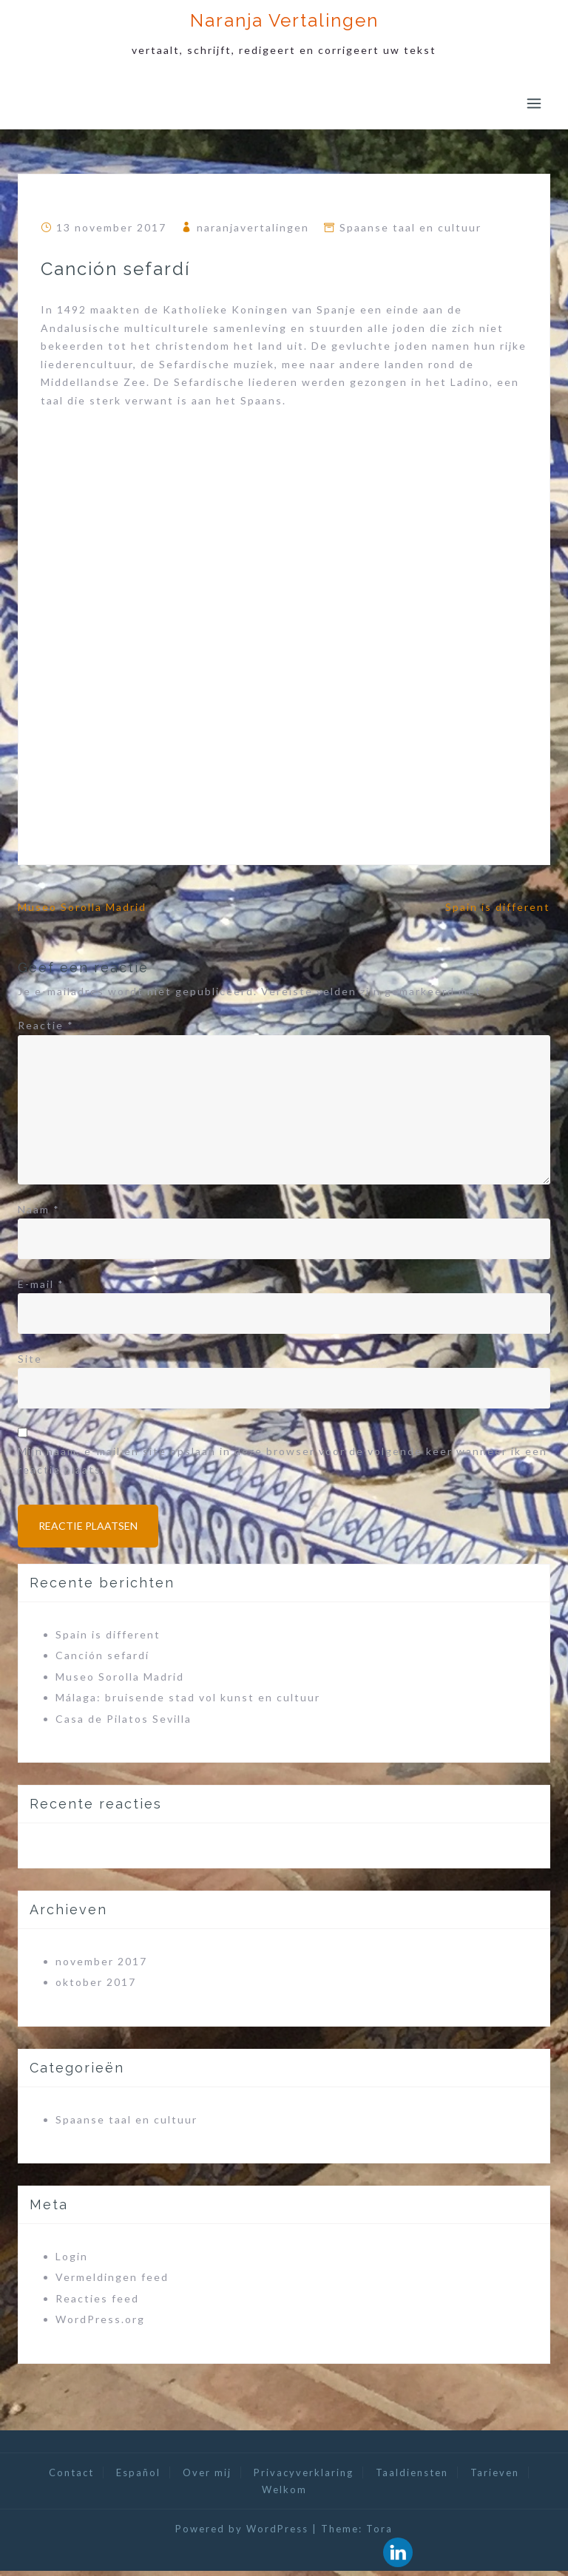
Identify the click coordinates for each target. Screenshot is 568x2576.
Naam (39, 1209)
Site (30, 1358)
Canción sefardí (102, 1660)
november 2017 (101, 1966)
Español (138, 2478)
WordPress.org (100, 2324)
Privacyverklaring (304, 2478)
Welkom (284, 2495)
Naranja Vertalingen (284, 20)
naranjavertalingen (253, 227)
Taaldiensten (412, 2478)
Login (71, 2261)
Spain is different (497, 907)
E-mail (41, 1284)
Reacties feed (97, 2303)
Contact (71, 2478)
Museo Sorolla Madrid (82, 907)
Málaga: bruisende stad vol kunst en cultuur (187, 1702)
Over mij (207, 2478)
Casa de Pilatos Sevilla (123, 1724)
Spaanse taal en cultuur (410, 227)
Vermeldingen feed (112, 2282)
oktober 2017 (95, 1987)
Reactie (46, 1025)
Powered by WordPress (241, 2534)
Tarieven (494, 2478)
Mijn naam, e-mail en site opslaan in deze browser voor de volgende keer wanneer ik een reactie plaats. (282, 1460)
